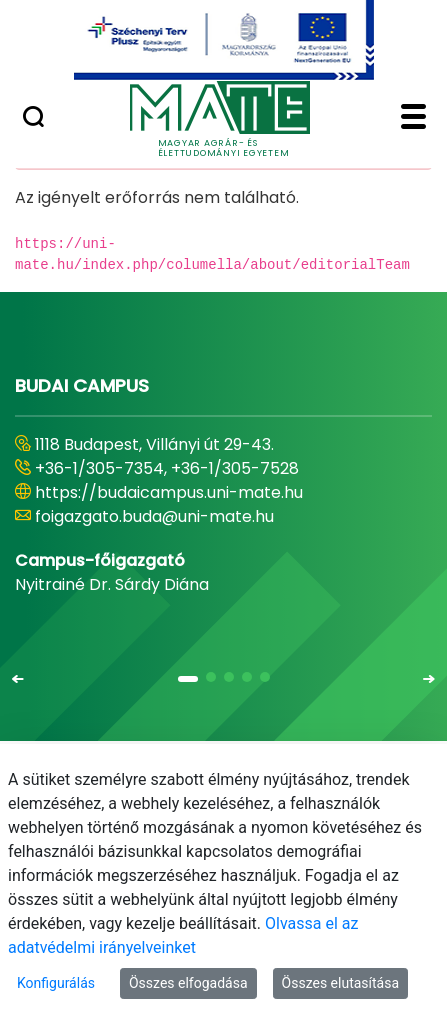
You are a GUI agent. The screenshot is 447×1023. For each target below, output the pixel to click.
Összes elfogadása (188, 983)
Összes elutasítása (341, 983)
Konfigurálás (56, 983)
